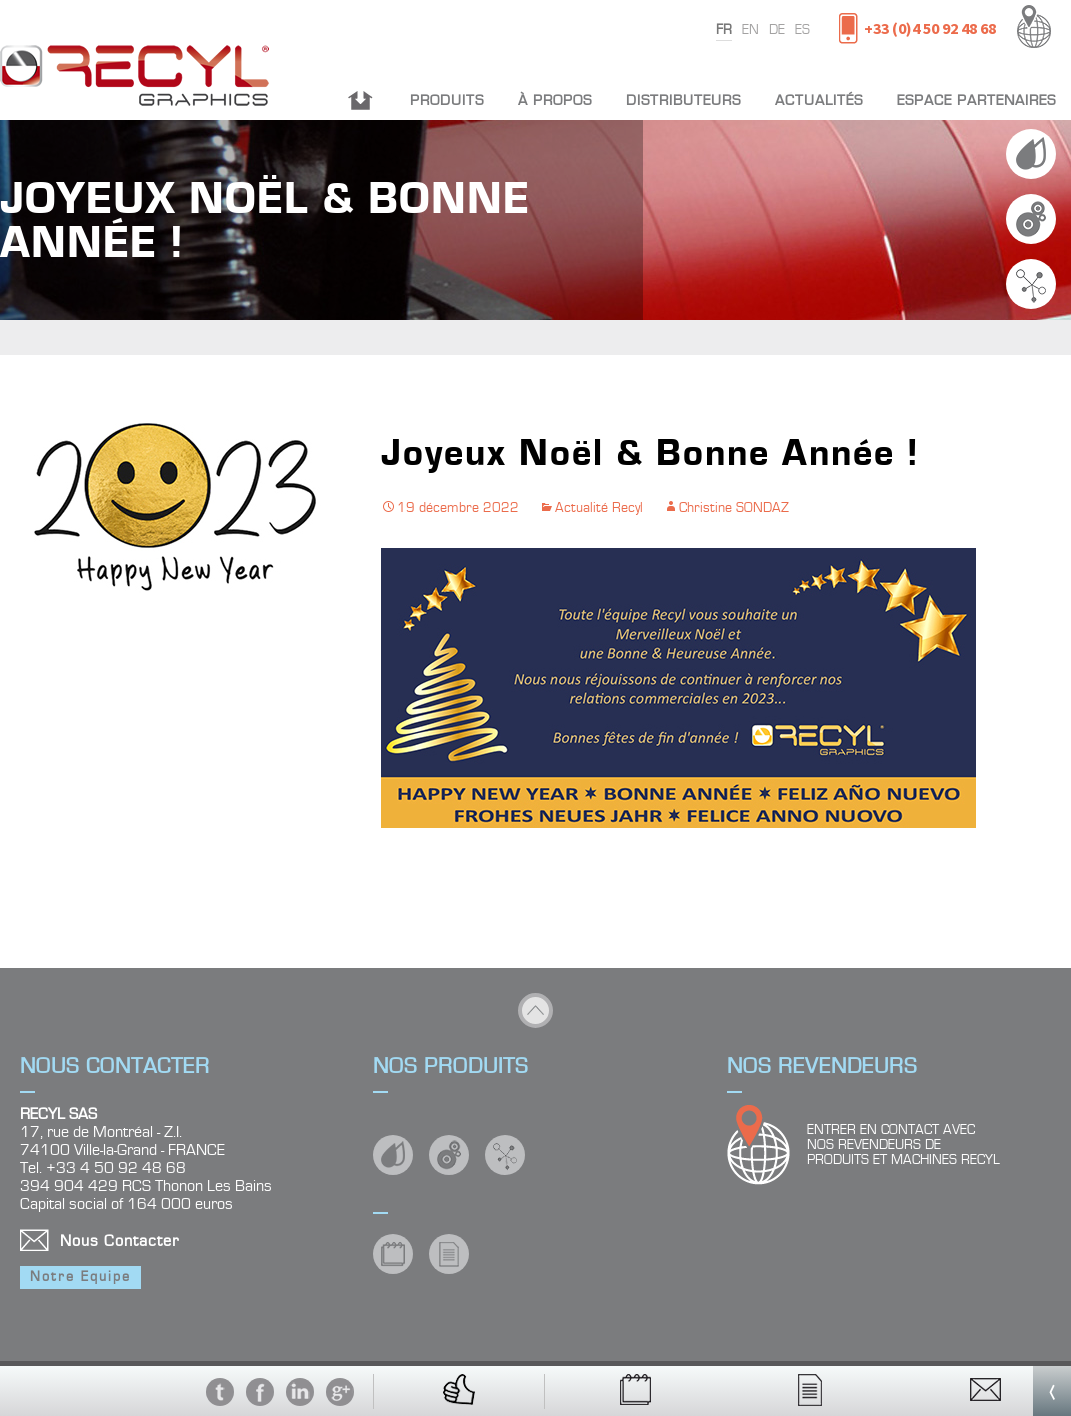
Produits (447, 100)
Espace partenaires (976, 100)
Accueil (360, 100)
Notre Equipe (80, 1277)
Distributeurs (683, 100)
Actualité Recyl (599, 508)
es (802, 30)
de (777, 30)
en (750, 30)
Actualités (819, 100)
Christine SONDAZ (734, 508)
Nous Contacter (119, 1241)
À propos (555, 100)
